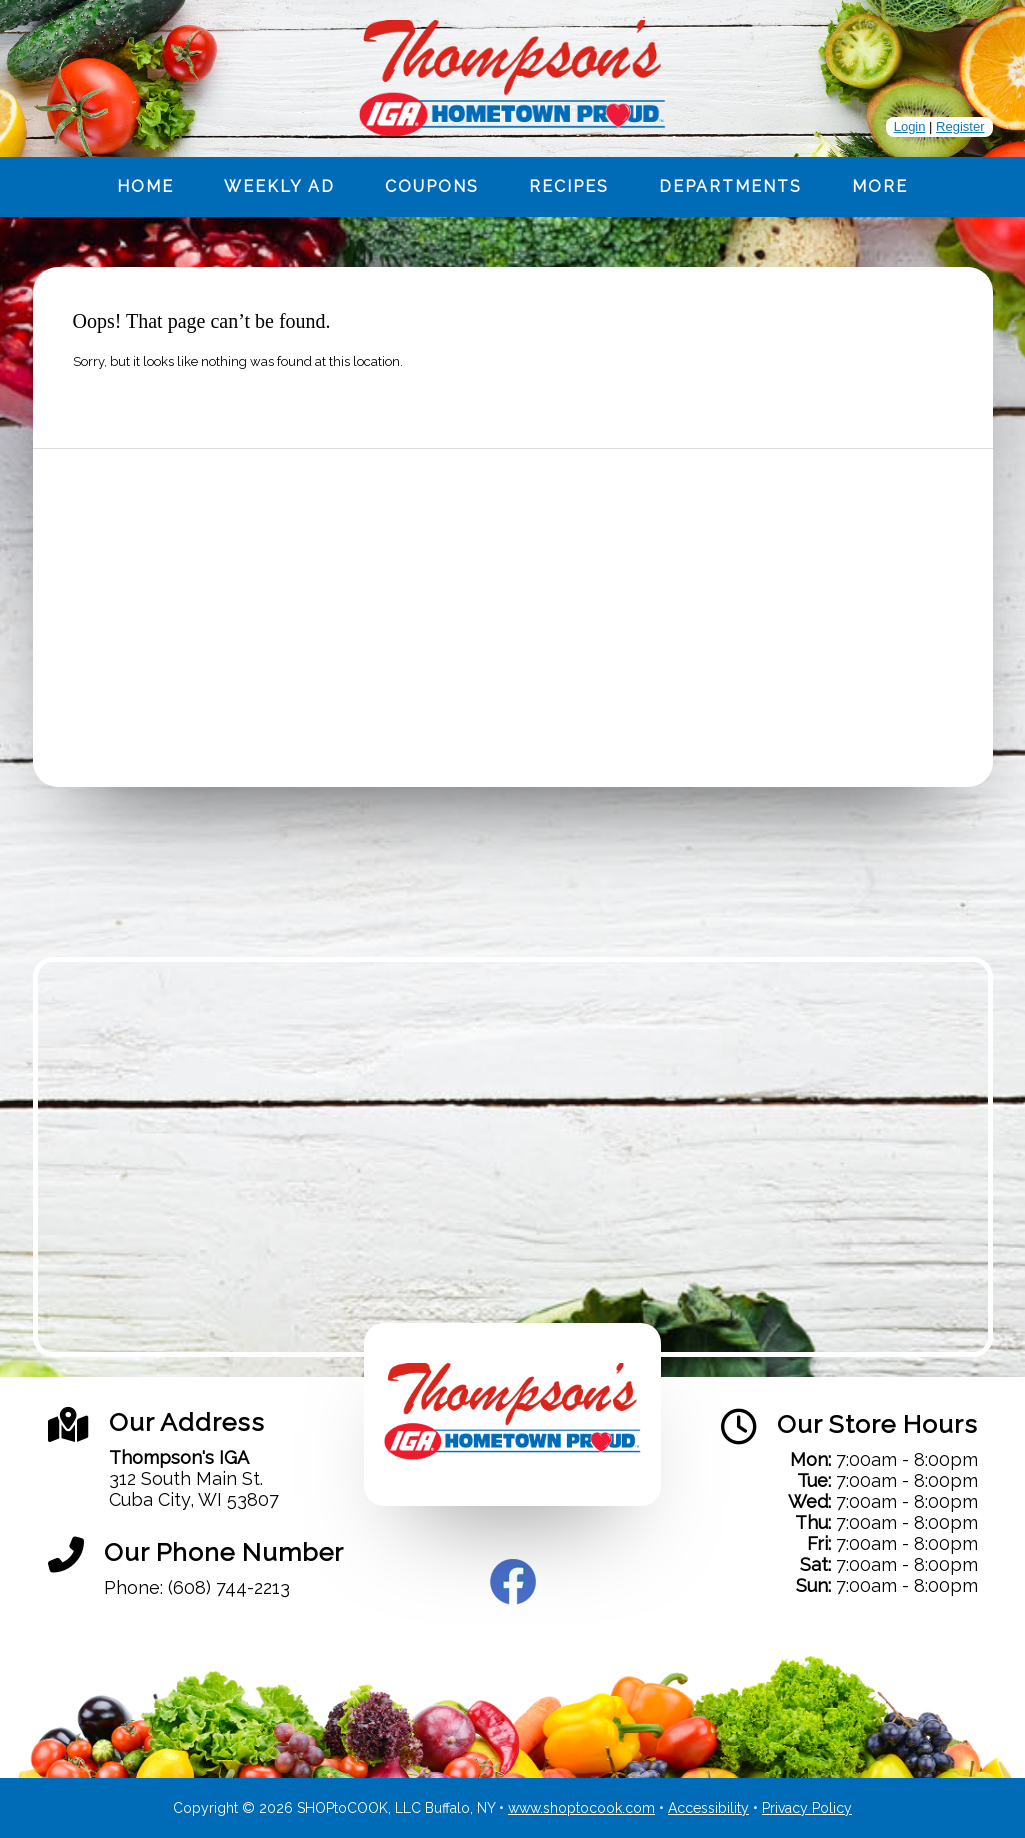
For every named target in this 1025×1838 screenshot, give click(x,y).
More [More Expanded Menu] (880, 186)
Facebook (513, 1582)
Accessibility (708, 1808)
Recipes (569, 186)
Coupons (432, 186)
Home (145, 186)
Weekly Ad (279, 186)
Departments (730, 186)
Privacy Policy (807, 1808)
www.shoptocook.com (581, 1808)
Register (960, 126)
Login (910, 126)
